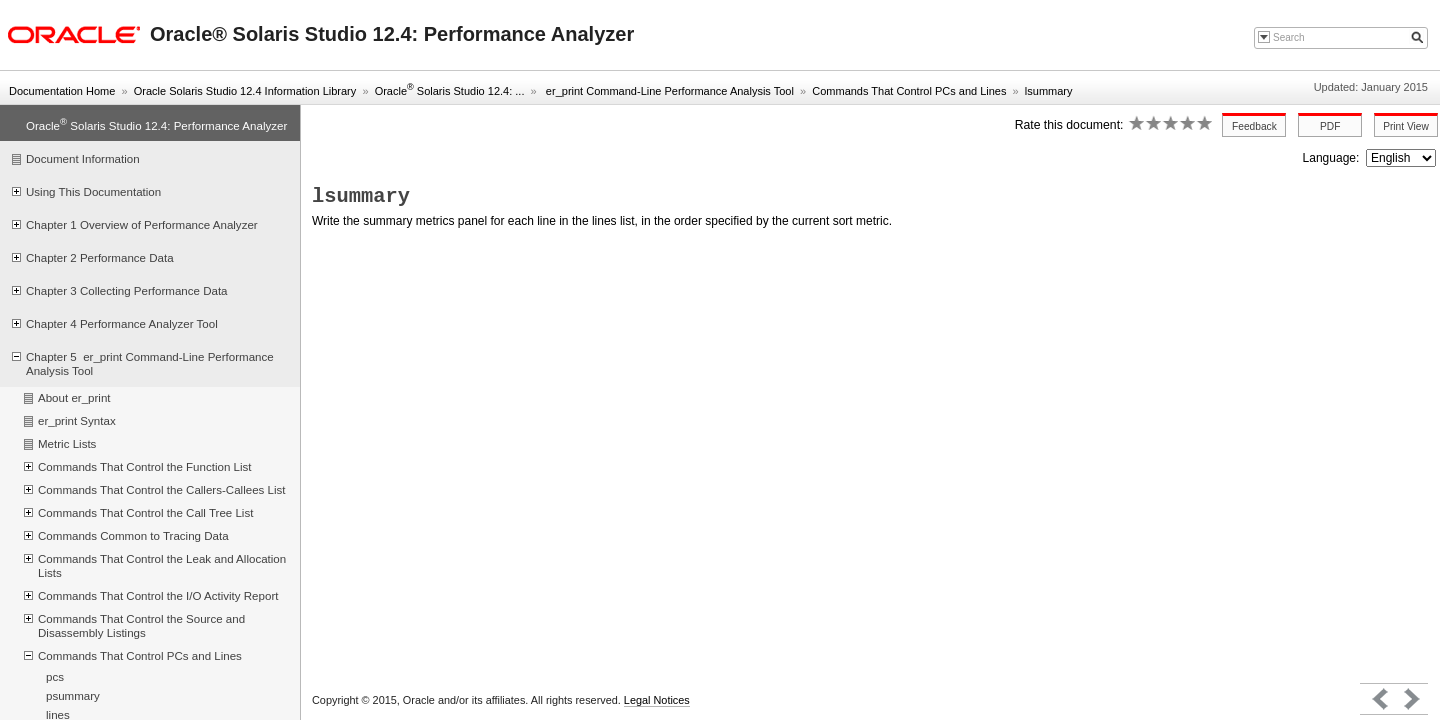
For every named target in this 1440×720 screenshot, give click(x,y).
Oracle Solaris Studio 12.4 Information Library (245, 91)
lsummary (1049, 91)
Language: (1333, 158)
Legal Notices (657, 700)
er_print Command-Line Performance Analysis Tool (668, 91)
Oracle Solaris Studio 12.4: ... (450, 91)
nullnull (1401, 158)
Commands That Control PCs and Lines (909, 91)
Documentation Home (62, 91)
